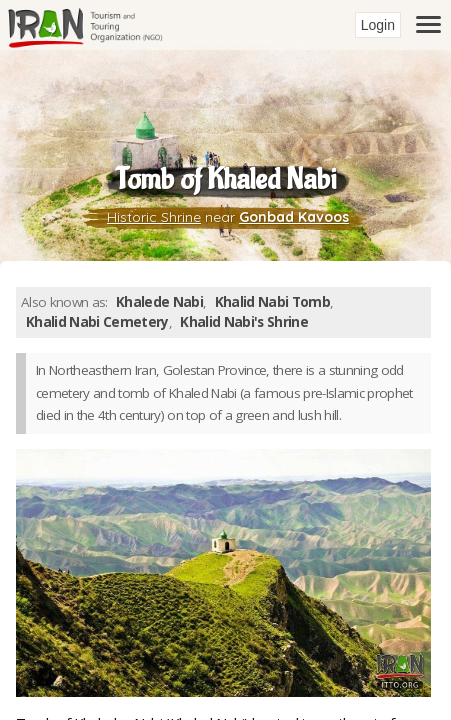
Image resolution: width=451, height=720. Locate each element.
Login (378, 25)
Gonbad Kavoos (294, 217)
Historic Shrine (154, 217)
